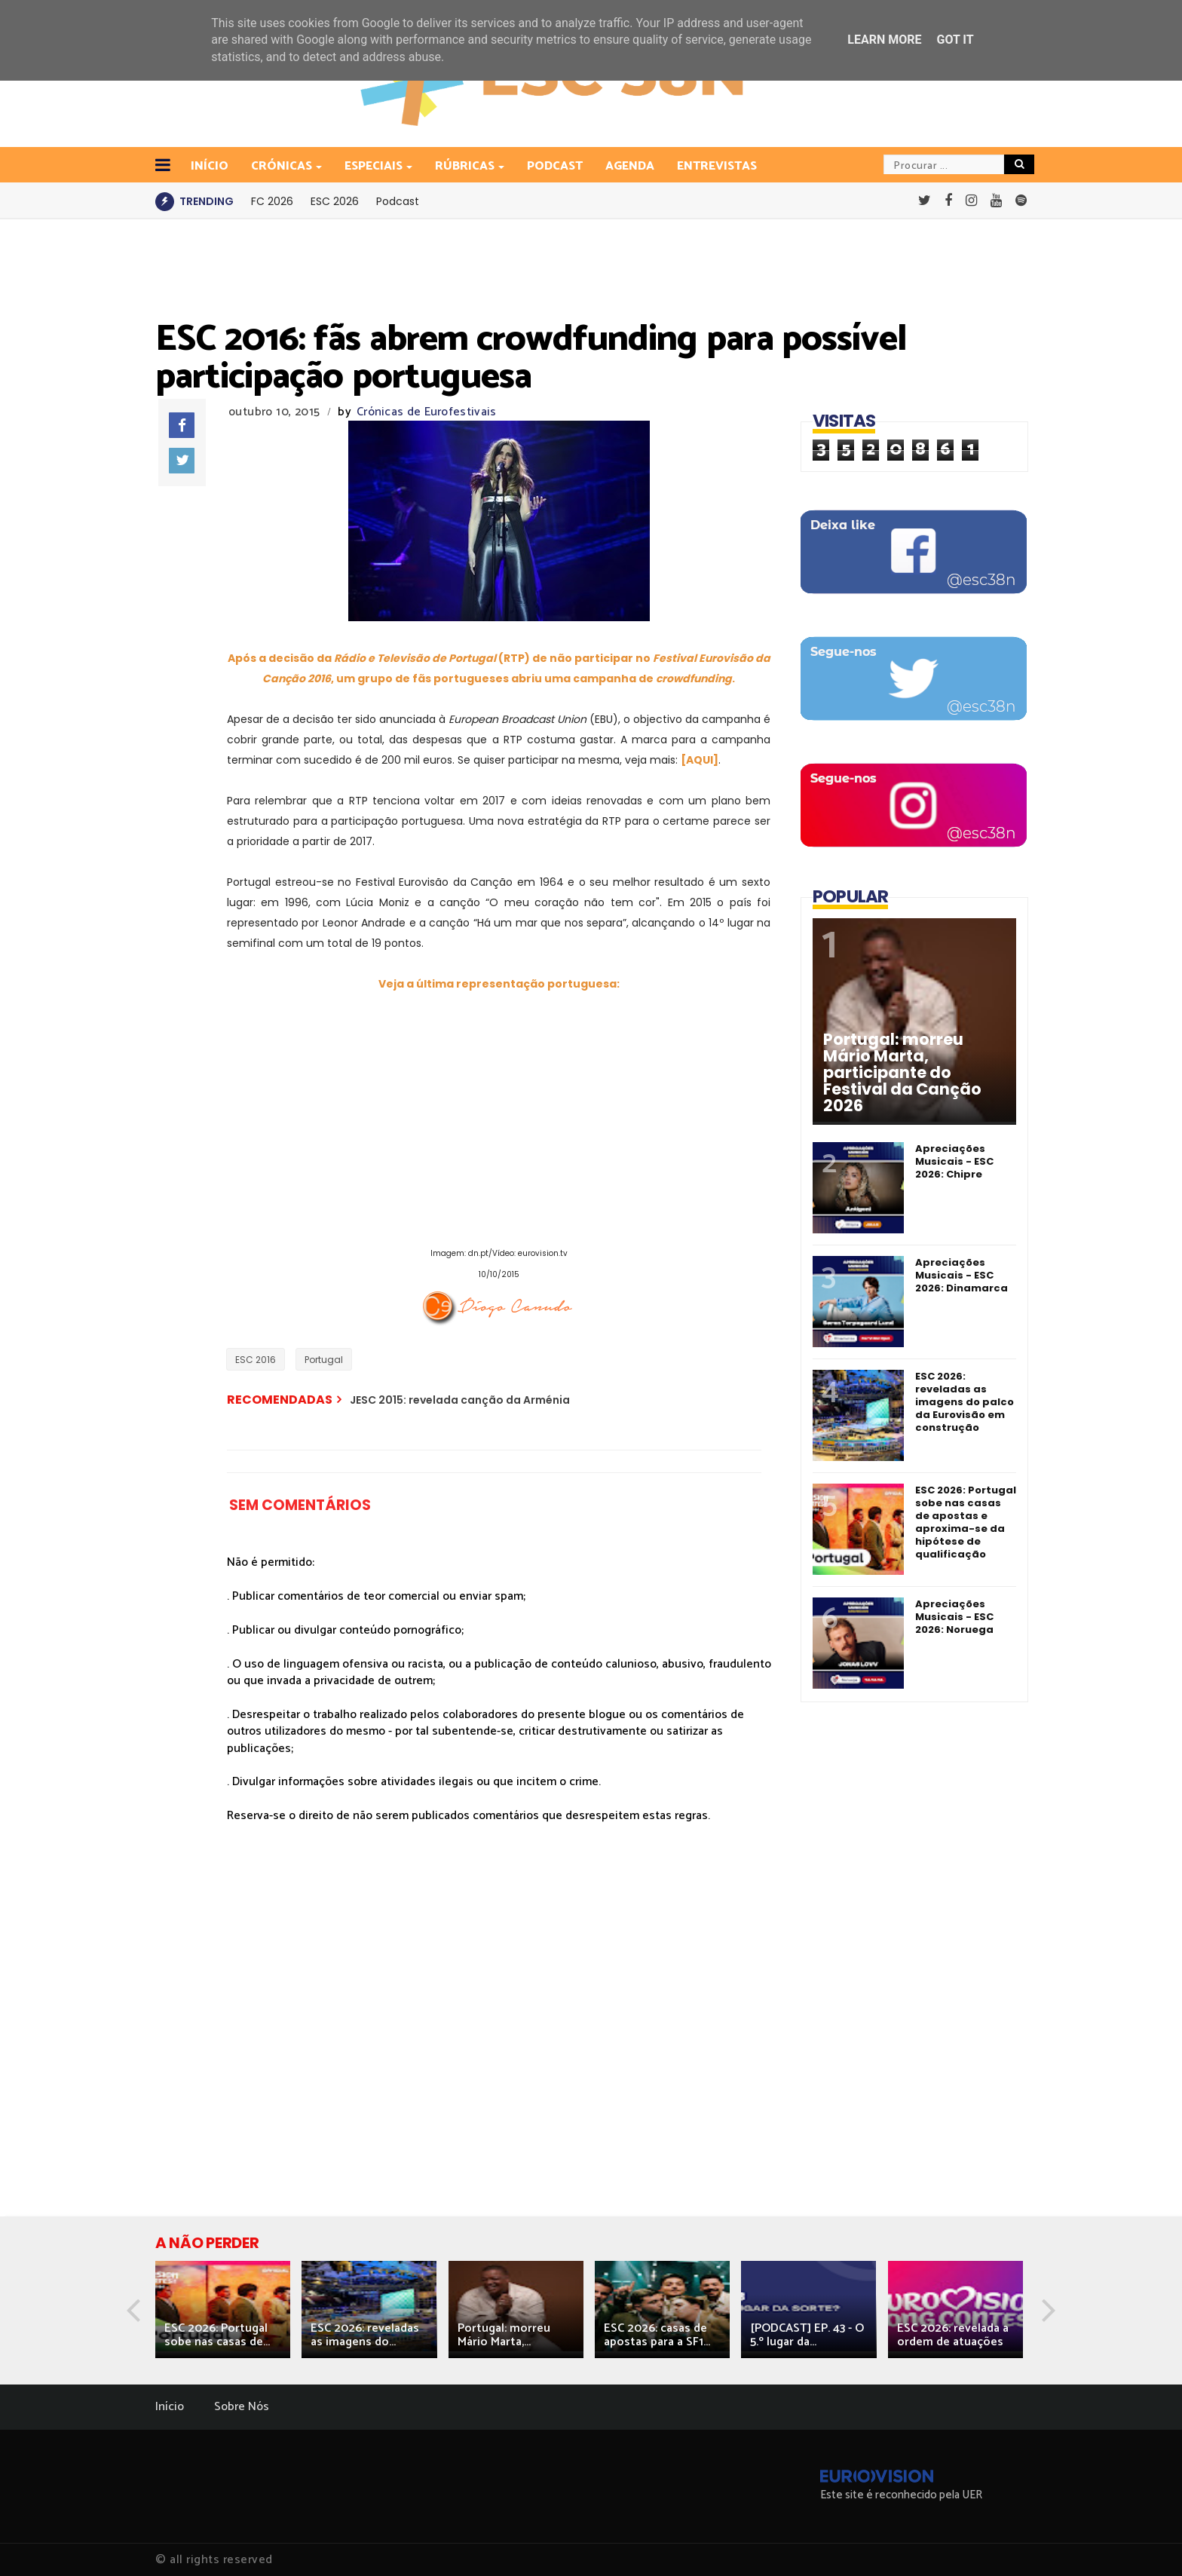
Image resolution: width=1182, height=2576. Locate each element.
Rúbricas (466, 166)
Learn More (884, 39)
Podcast (555, 166)
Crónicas (282, 166)
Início (169, 2407)
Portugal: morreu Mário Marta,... (504, 2335)
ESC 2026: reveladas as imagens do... (365, 2335)
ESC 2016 (255, 1359)
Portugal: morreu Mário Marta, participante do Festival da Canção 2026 (902, 1072)
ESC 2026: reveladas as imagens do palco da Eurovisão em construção (964, 1402)
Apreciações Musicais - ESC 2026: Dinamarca (961, 1275)
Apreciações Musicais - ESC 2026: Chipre (954, 1161)
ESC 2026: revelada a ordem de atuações (953, 2335)
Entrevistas (717, 166)
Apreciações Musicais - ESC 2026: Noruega (954, 1616)
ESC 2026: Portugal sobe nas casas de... (217, 2335)
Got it (954, 39)
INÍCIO (209, 166)
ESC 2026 (335, 201)
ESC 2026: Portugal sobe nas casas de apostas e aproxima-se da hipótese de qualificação (965, 1522)
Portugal (324, 1359)
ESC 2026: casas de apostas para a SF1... (657, 2335)
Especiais (374, 166)
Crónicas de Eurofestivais (427, 412)
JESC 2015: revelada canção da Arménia (460, 1399)
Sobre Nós (241, 2407)
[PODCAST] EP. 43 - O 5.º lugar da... (807, 2335)
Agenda (629, 166)
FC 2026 (272, 201)
